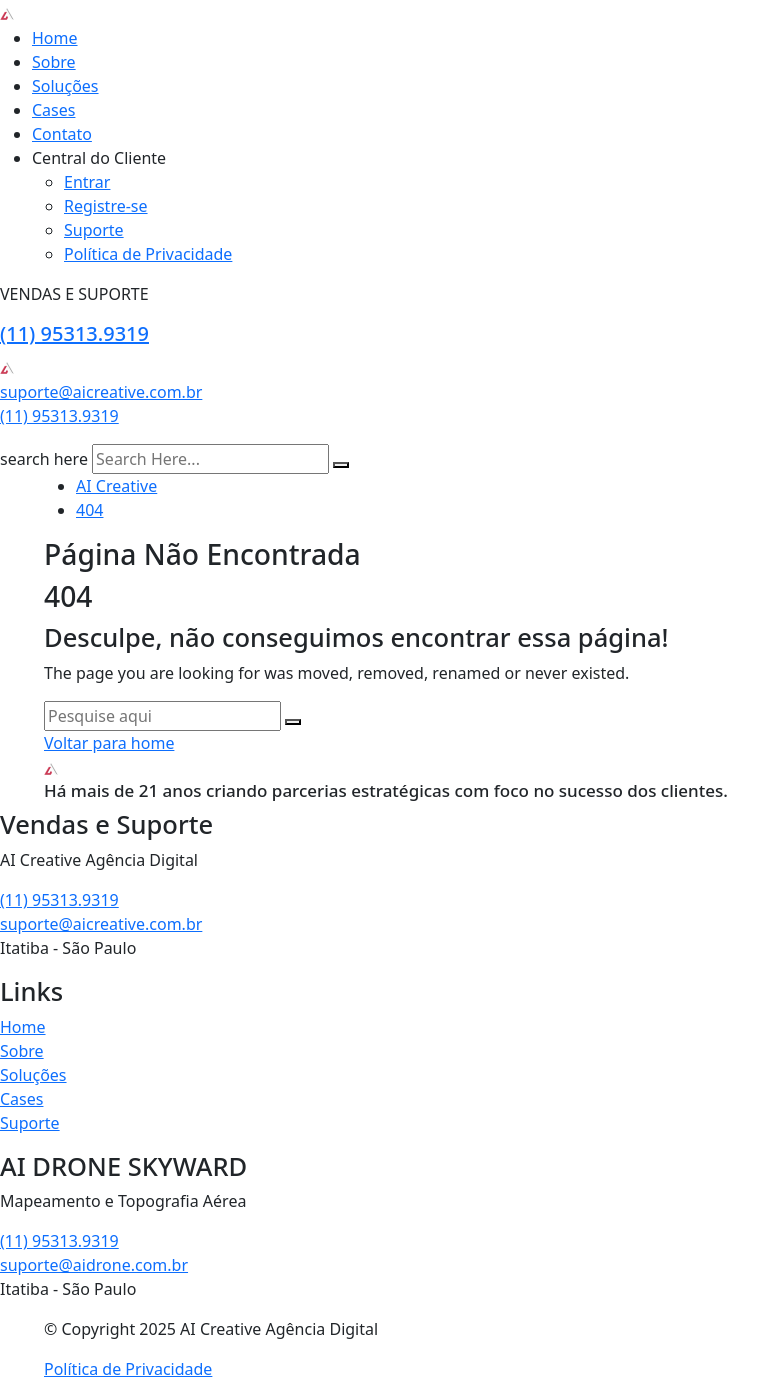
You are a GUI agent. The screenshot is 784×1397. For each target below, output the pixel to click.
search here (44, 459)
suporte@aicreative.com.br (101, 392)
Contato (62, 134)
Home (55, 38)
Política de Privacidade (148, 254)
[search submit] (341, 465)
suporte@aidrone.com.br (94, 1265)
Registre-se (106, 206)
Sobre (54, 62)
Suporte (94, 230)
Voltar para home (109, 743)
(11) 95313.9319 (74, 333)
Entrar (87, 182)
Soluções (65, 86)
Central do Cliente (99, 158)
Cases (53, 110)
